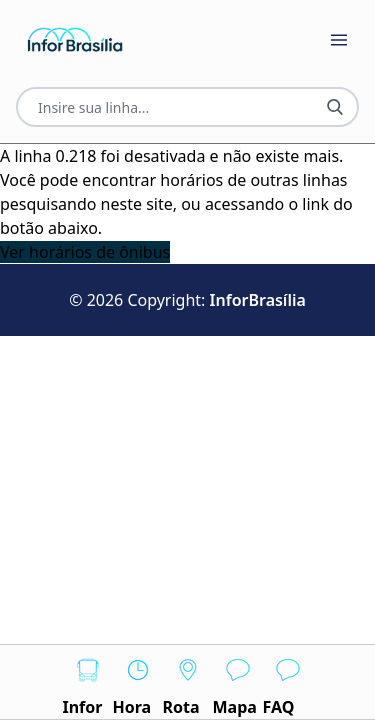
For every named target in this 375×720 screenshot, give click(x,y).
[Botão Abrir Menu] (339, 40)
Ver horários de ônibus (85, 252)
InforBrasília (258, 300)
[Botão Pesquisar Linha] (335, 107)
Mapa (238, 681)
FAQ (288, 681)
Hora (138, 681)
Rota (188, 681)
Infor (88, 681)
